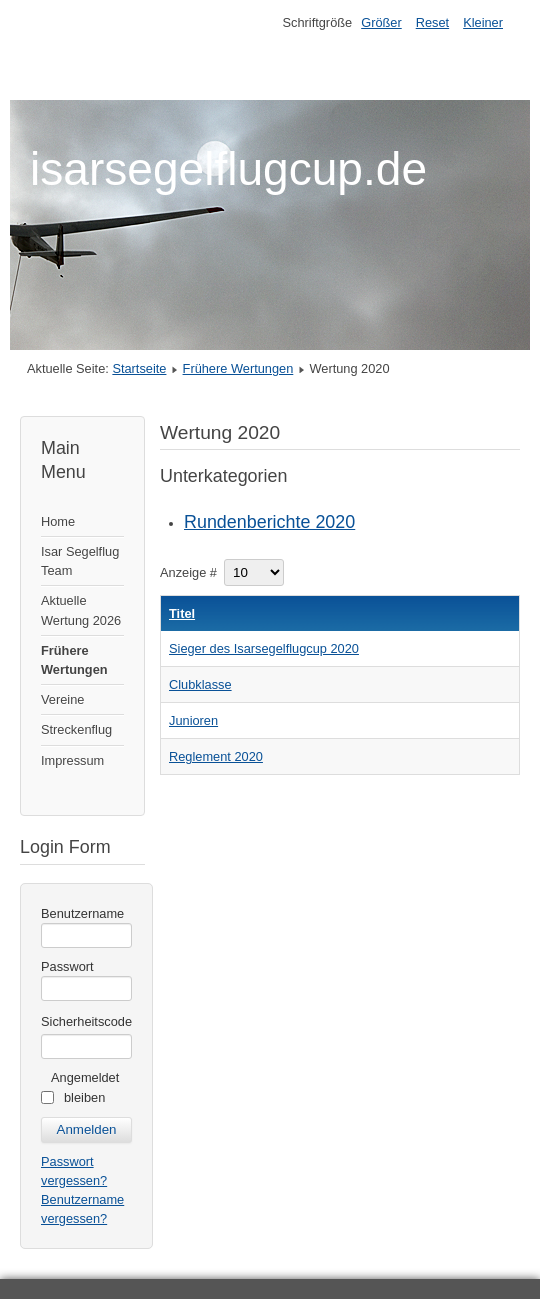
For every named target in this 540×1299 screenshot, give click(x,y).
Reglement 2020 (216, 756)
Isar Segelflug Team (80, 561)
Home (58, 521)
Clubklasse (200, 684)
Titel (182, 613)
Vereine (62, 699)
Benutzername (82, 913)
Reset (432, 22)
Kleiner (483, 22)
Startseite (139, 368)
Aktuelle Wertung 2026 (81, 610)
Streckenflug (76, 729)
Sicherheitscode (86, 1021)
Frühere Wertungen (238, 368)
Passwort (67, 966)
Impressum (72, 760)
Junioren (193, 720)
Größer (381, 22)
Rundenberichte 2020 (269, 522)
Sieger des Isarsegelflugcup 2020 (264, 648)
